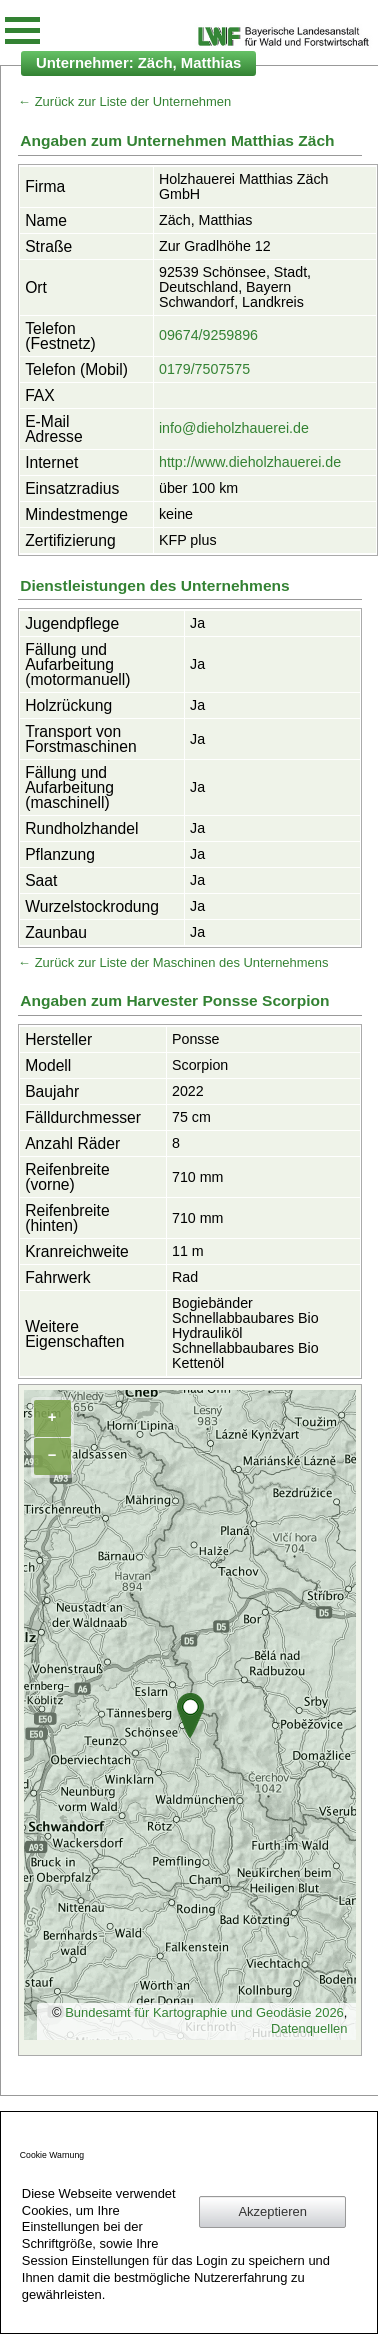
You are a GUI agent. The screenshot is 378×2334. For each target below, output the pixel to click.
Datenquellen (309, 2028)
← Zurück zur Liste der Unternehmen (124, 101)
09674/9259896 (208, 335)
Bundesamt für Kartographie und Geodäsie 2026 (204, 2012)
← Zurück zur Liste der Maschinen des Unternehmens (173, 962)
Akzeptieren (272, 2211)
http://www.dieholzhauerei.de (250, 462)
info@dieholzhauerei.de (234, 428)
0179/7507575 (204, 369)
